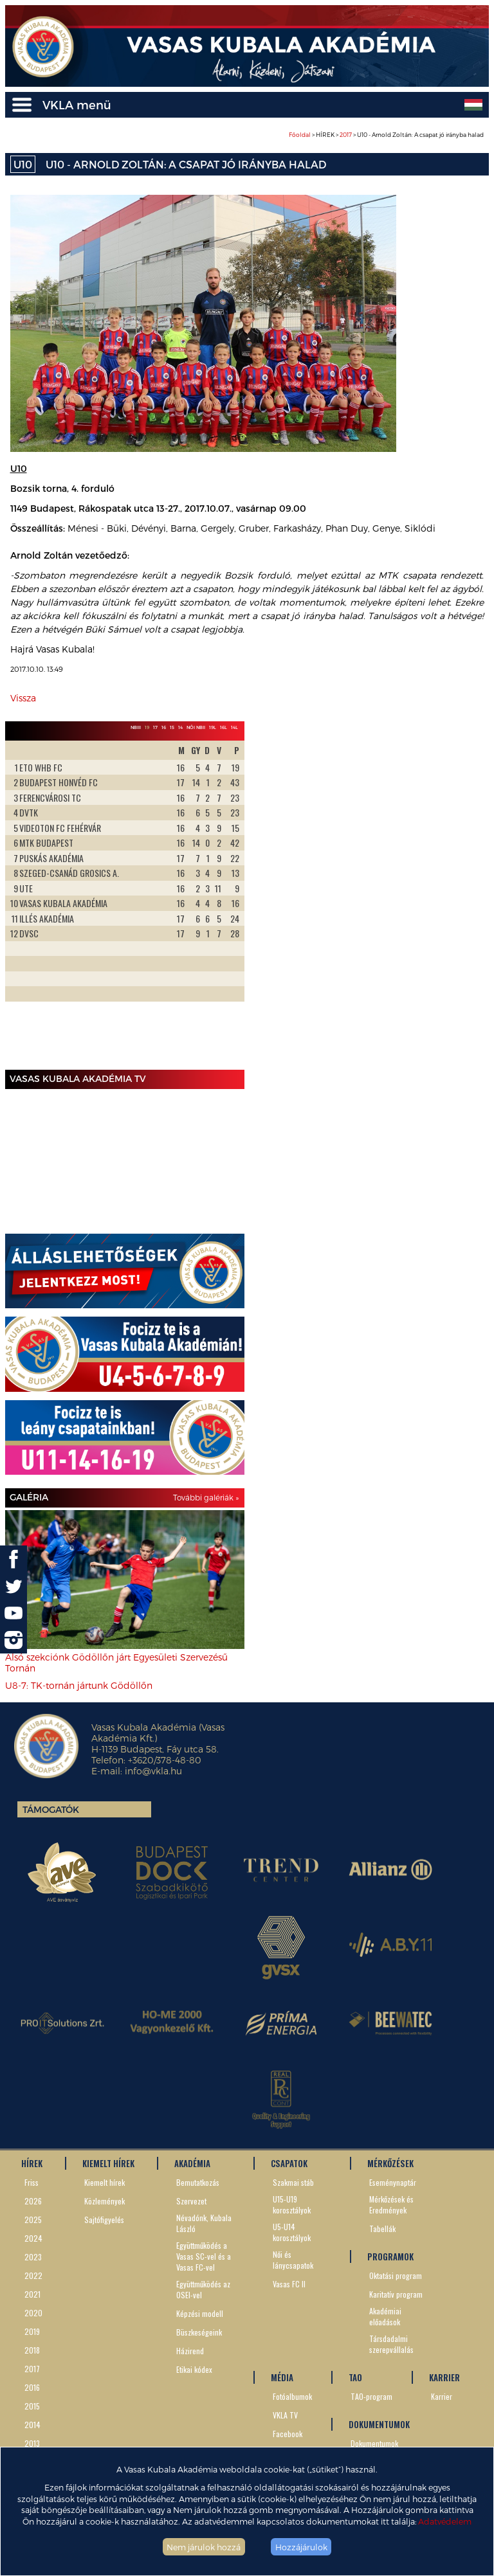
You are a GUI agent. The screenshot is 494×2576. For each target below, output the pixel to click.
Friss (31, 2182)
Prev (22, 902)
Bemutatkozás (197, 2182)
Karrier (441, 2396)
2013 (32, 2443)
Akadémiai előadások (385, 2316)
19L (212, 727)
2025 (33, 2219)
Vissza (23, 697)
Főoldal (300, 134)
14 (180, 727)
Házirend (190, 2350)
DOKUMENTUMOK (379, 2424)
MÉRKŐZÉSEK (390, 2163)
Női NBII (196, 727)
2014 (32, 2424)
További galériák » (206, 1497)
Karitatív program (396, 2294)
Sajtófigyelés (104, 2219)
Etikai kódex (194, 2369)
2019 (32, 2331)
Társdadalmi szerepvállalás (391, 2344)
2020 (33, 2312)
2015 (32, 2405)
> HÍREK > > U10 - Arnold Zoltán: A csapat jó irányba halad (386, 134)
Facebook (287, 2433)
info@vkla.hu (153, 1770)
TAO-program (371, 2396)
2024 (33, 2238)
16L (223, 727)
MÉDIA (282, 2377)
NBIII (136, 727)
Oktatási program (395, 2275)
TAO (355, 2377)
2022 (33, 2275)
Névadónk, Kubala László (204, 2223)
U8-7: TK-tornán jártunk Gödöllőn (78, 1685)
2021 (32, 2294)
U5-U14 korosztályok (292, 2232)
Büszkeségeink (199, 2332)
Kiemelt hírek (104, 2182)
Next (227, 902)
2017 (346, 134)
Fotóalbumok (292, 2396)
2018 (32, 2350)
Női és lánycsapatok (293, 2260)
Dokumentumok (374, 2443)
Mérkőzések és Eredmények (391, 2204)
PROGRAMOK (390, 2256)
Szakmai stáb (293, 2182)
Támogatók (51, 1809)
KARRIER (444, 2377)
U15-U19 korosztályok (292, 2204)
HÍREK (31, 2163)
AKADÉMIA (192, 2163)
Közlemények (104, 2200)
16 (163, 727)
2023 (33, 2256)
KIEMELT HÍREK (108, 2163)
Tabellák (382, 2228)
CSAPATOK (289, 2163)
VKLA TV (285, 2414)
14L (234, 727)
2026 (33, 2200)
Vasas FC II (289, 2283)
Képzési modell (199, 2313)
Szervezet (191, 2200)
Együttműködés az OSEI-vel (203, 2289)
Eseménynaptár (392, 2182)
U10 (23, 164)
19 (147, 727)
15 (172, 727)
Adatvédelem (444, 2521)
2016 (32, 2387)
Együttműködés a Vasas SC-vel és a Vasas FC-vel (203, 2256)
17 (155, 727)
